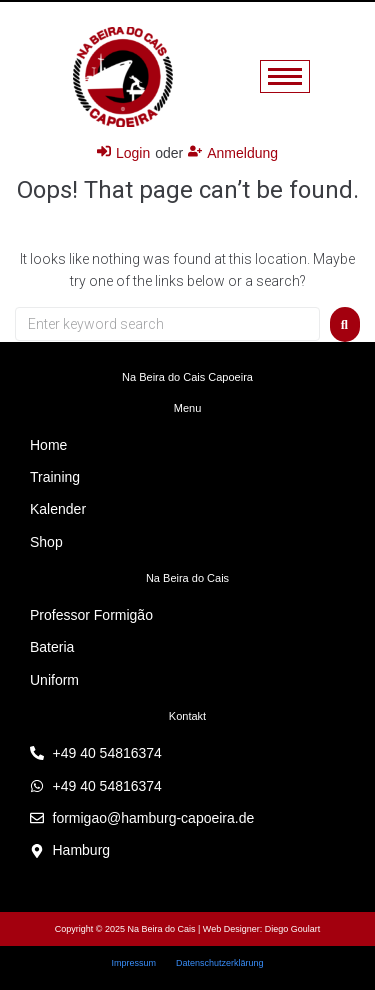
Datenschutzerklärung (220, 963)
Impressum (133, 963)
